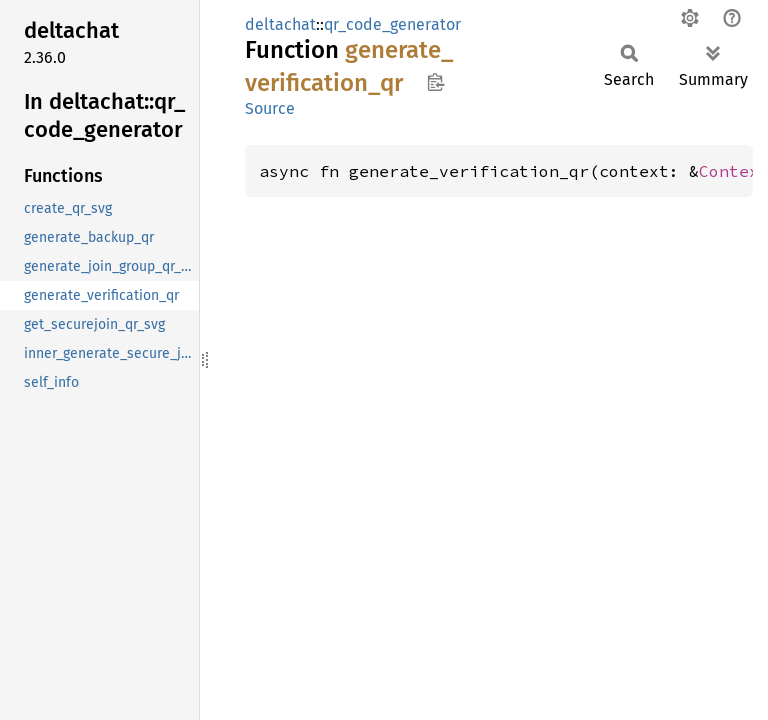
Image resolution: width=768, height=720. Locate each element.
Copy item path (435, 82)
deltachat (280, 24)
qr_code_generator (392, 24)
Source (270, 108)
